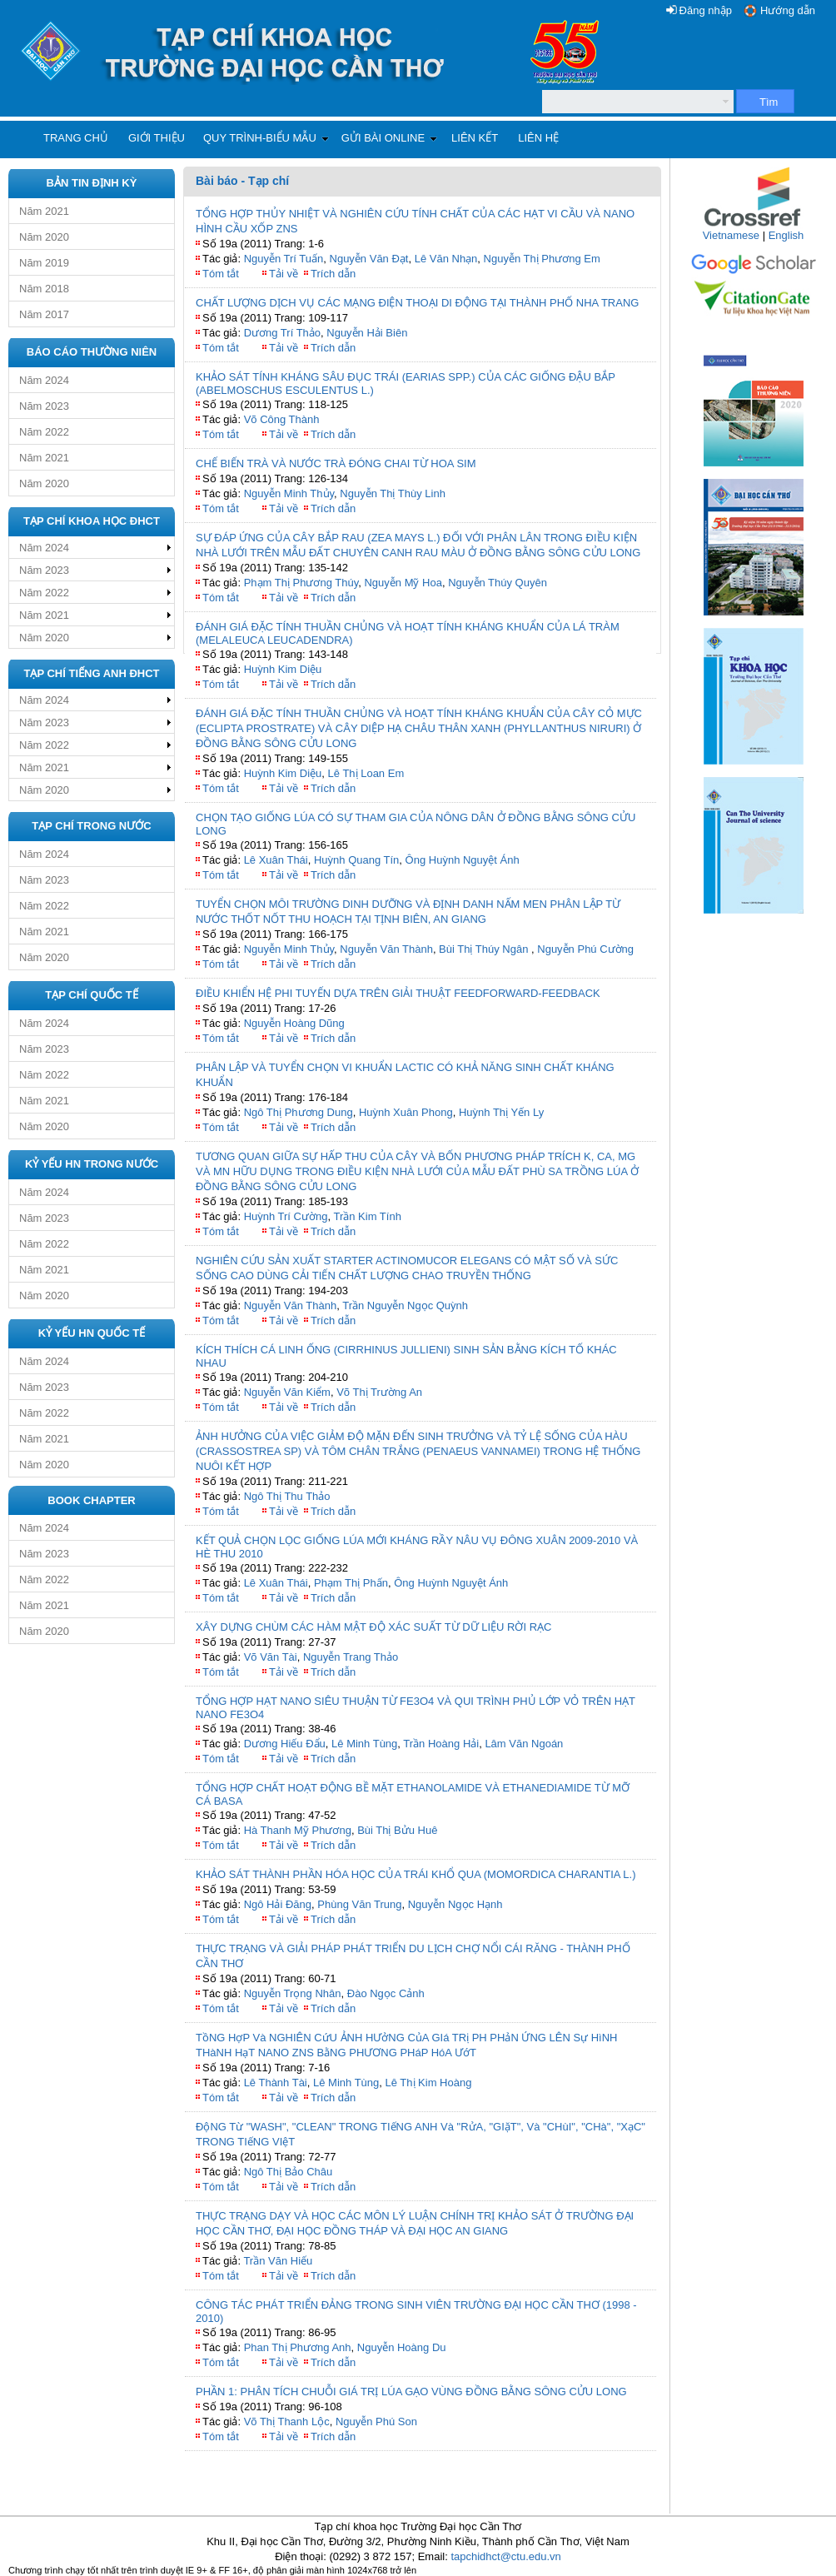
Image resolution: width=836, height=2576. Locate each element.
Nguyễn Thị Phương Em (544, 258)
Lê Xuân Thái (276, 860)
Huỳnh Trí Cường (286, 1216)
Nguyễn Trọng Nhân (292, 1993)
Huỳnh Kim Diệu (283, 669)
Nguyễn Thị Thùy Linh (392, 493)
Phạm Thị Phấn (351, 1583)
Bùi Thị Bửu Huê (397, 1830)
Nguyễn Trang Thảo (350, 1657)
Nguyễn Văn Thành (386, 949)
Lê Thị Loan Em (366, 773)
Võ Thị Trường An (379, 1392)
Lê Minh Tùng (364, 1743)
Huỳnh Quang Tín (356, 860)
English (786, 235)
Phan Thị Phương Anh (297, 2347)
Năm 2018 (44, 288)
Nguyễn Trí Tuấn (284, 258)
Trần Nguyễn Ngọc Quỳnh (405, 1305)
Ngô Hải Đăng (277, 1904)
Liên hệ (538, 138)
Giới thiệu (156, 138)
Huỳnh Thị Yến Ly (501, 1112)
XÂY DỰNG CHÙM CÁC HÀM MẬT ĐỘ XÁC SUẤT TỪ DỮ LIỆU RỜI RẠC (373, 1627)
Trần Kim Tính (367, 1216)
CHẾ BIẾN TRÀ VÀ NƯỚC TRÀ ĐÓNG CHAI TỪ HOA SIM (336, 463)
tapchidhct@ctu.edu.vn (505, 2556)
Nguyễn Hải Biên (366, 332)
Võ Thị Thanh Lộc (287, 2421)
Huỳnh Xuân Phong (406, 1112)
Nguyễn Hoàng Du (401, 2347)
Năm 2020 (44, 237)
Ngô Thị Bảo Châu (288, 2171)
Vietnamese (731, 235)
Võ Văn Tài (270, 1657)
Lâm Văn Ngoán (524, 1743)
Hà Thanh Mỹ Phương (297, 1830)
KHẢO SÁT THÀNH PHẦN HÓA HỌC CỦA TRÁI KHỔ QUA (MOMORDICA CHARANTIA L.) (416, 1874)
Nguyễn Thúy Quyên (497, 582)
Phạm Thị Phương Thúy (301, 582)
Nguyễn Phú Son (376, 2421)
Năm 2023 (44, 406)
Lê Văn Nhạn (446, 258)
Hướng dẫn (787, 10)
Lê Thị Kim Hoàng (429, 2082)
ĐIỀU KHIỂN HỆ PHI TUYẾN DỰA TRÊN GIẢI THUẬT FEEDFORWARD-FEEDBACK (398, 993)
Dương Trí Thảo (282, 332)
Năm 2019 (44, 263)
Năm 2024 (44, 380)
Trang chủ (75, 138)
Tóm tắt (220, 273)
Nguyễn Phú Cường (585, 949)
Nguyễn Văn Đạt (369, 258)
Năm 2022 (44, 432)
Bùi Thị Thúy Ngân (485, 949)
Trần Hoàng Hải (441, 1743)
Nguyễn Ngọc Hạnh (455, 1904)
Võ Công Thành (282, 419)
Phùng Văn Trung (359, 1904)
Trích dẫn (333, 273)
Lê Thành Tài (275, 2082)
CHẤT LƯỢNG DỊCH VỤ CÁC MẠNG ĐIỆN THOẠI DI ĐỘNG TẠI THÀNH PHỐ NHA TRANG (417, 302)
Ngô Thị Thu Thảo (287, 1496)
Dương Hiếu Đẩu (285, 1743)
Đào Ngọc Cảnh (386, 1993)
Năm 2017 (44, 314)
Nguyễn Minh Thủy (289, 493)
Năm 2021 (44, 211)
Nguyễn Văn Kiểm (287, 1392)
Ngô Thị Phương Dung (298, 1112)
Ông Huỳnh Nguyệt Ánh (463, 860)
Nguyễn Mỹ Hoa (402, 582)
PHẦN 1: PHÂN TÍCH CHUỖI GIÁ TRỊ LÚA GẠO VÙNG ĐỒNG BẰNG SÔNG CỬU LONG (411, 2391)
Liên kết (474, 138)
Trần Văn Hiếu (277, 2261)
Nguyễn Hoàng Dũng (294, 1023)
